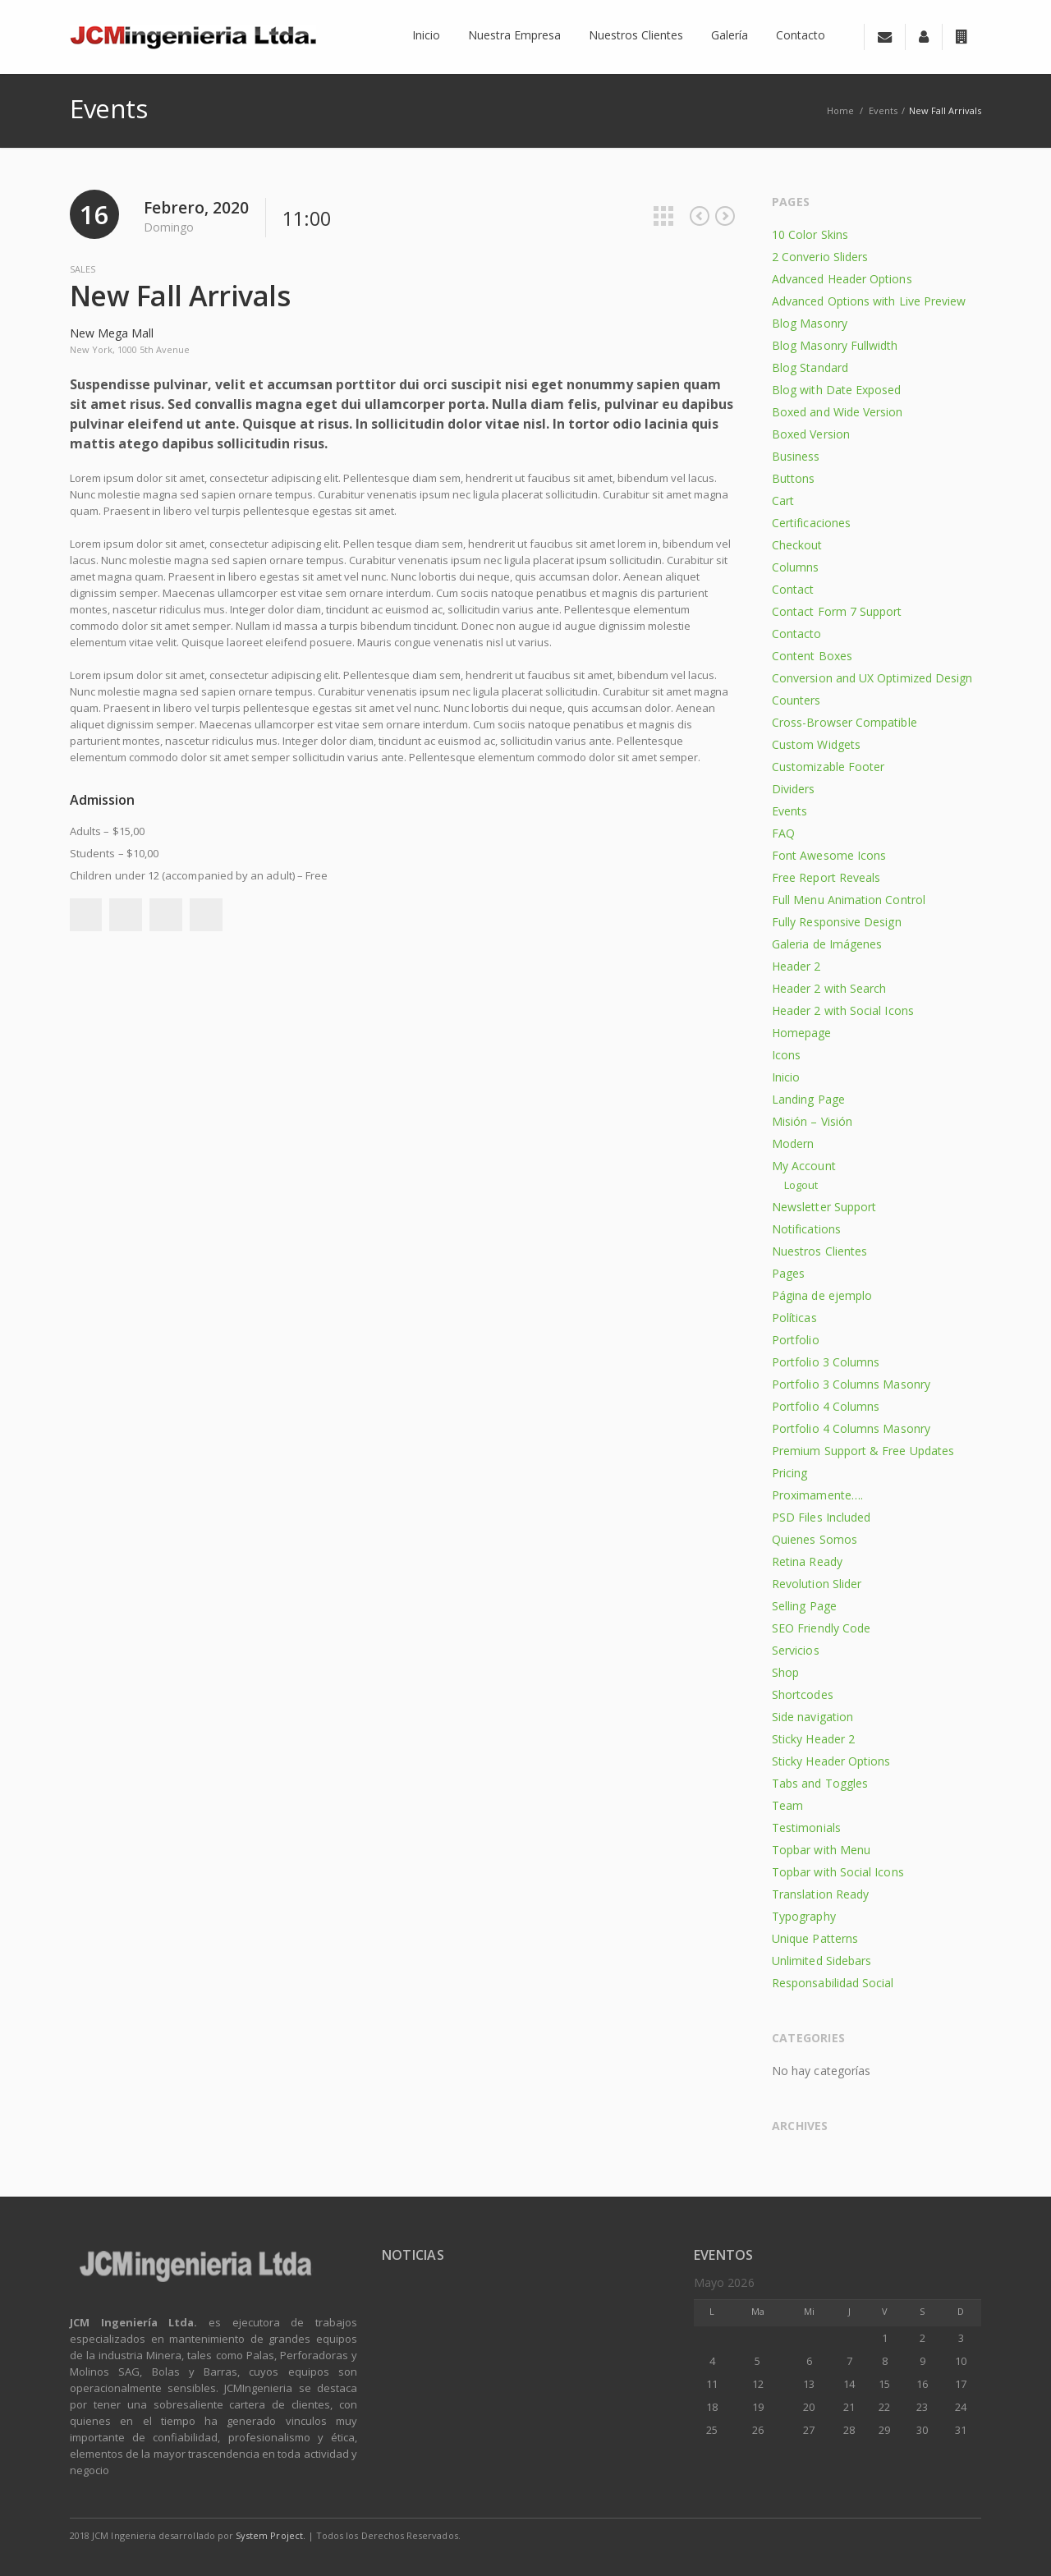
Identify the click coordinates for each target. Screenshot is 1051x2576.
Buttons (793, 478)
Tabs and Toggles (820, 1783)
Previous (699, 216)
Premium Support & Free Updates (863, 1450)
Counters (796, 700)
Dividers (793, 789)
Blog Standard (810, 367)
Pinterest (206, 914)
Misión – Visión (812, 1121)
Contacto (797, 633)
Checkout (797, 545)
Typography (804, 1916)
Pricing (790, 1473)
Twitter (125, 914)
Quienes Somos (814, 1539)
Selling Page (804, 1606)
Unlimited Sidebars (821, 1960)
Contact (793, 589)
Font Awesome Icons (829, 855)
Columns (795, 567)
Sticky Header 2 (813, 1739)
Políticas (794, 1317)
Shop (785, 1672)
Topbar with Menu (821, 1849)
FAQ (783, 833)
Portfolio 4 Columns (825, 1406)
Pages (788, 1273)
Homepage (802, 1032)
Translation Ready (820, 1894)
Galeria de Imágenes (827, 944)
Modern (793, 1143)
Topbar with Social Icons (838, 1872)
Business (796, 456)
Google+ (165, 914)
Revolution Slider (816, 1583)
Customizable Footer (828, 766)
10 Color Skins (810, 234)
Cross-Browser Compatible (844, 722)
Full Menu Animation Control (848, 899)
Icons (786, 1055)
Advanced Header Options (842, 279)
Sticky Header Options (831, 1761)
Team (787, 1805)
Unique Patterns (815, 1938)
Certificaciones (811, 522)
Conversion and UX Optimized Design (872, 678)
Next (725, 216)
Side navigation (812, 1716)
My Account (804, 1165)
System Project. (270, 2535)
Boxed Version (811, 434)
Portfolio (795, 1340)
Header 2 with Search (829, 988)
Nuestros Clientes (819, 1251)
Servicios (795, 1650)
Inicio (786, 1077)
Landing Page (808, 1099)
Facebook (85, 914)
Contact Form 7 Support (837, 611)
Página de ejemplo (822, 1295)
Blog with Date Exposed (837, 389)
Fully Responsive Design (837, 922)
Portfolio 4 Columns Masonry (851, 1428)
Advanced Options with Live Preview (869, 301)
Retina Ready (807, 1561)
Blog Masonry (809, 323)
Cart (783, 500)
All (663, 216)
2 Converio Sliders (820, 256)
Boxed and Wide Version (837, 412)
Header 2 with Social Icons (843, 1010)
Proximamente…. (817, 1495)
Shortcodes (802, 1694)
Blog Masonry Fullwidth (835, 345)
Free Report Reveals (826, 877)
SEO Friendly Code (821, 1628)
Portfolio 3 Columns (825, 1362)
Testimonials (806, 1827)
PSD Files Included (821, 1517)
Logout (801, 1185)
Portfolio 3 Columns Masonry (851, 1384)
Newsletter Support (824, 1207)
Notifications (806, 1229)
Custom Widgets (816, 744)
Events (883, 110)
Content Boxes (812, 656)
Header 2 (796, 966)
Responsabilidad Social (833, 1983)
